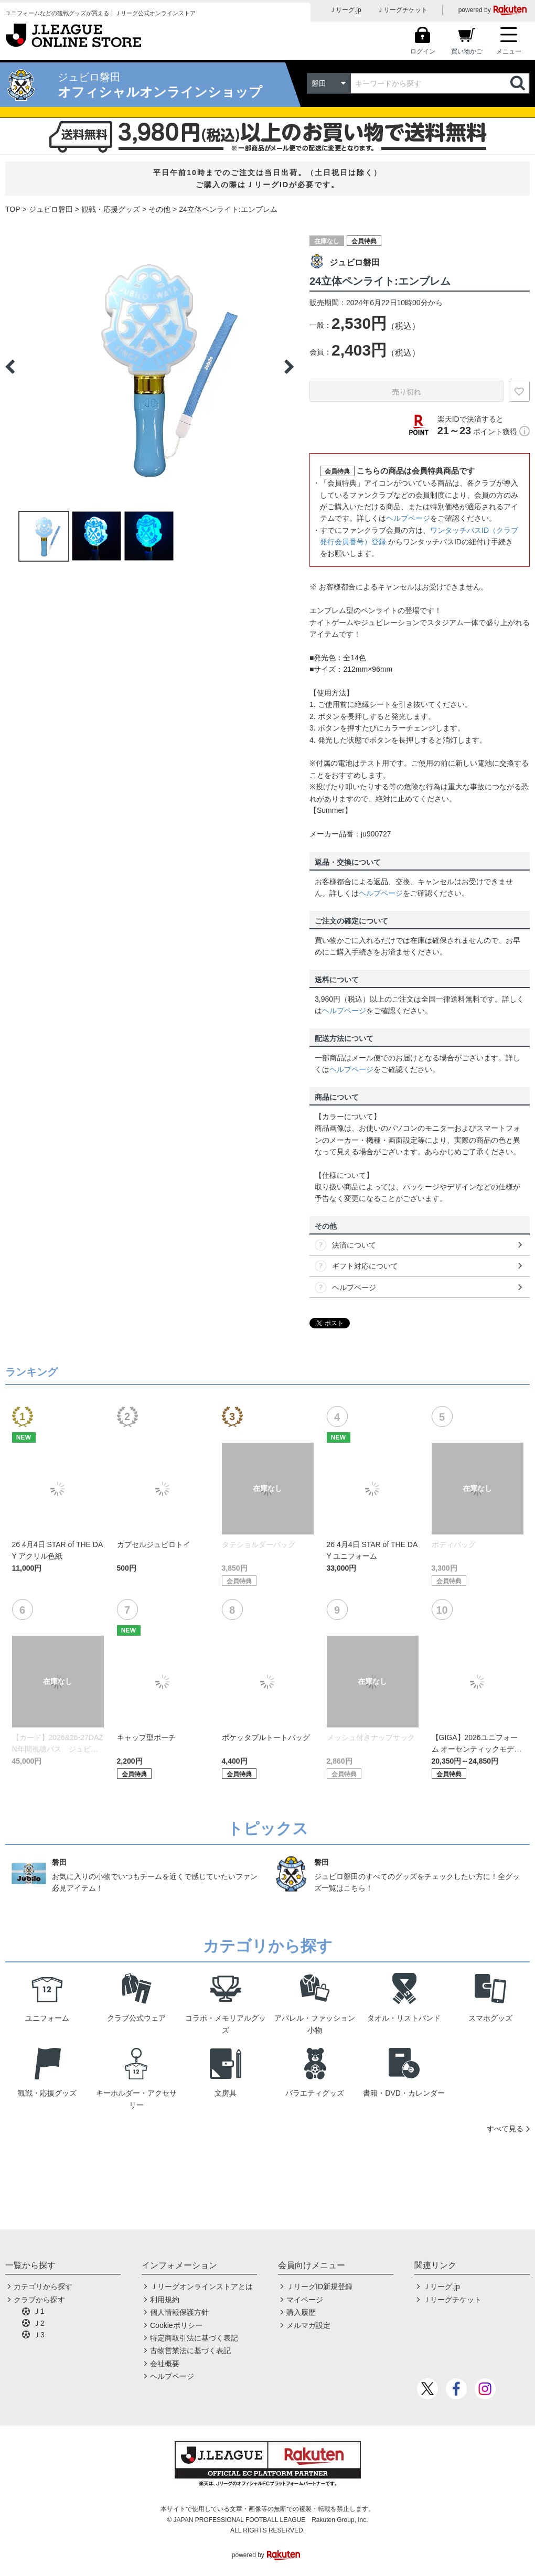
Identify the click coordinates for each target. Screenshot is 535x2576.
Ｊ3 (39, 2335)
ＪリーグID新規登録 (319, 2286)
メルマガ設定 (308, 2325)
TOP (12, 209)
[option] (149, 366)
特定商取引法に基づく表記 (194, 2338)
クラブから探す (39, 2299)
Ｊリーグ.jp (345, 10)
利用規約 (164, 2299)
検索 (519, 83)
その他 (159, 209)
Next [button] (289, 366)
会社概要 (164, 2363)
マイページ (304, 2299)
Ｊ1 (39, 2311)
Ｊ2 (39, 2323)
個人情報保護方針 (179, 2312)
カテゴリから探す (43, 2286)
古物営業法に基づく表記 (190, 2350)
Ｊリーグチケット (402, 10)
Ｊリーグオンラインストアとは (201, 2286)
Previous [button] (10, 366)
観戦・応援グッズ (110, 209)
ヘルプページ (408, 518)
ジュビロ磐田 (51, 209)
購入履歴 (301, 2312)
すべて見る (505, 2128)
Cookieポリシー (176, 2325)
